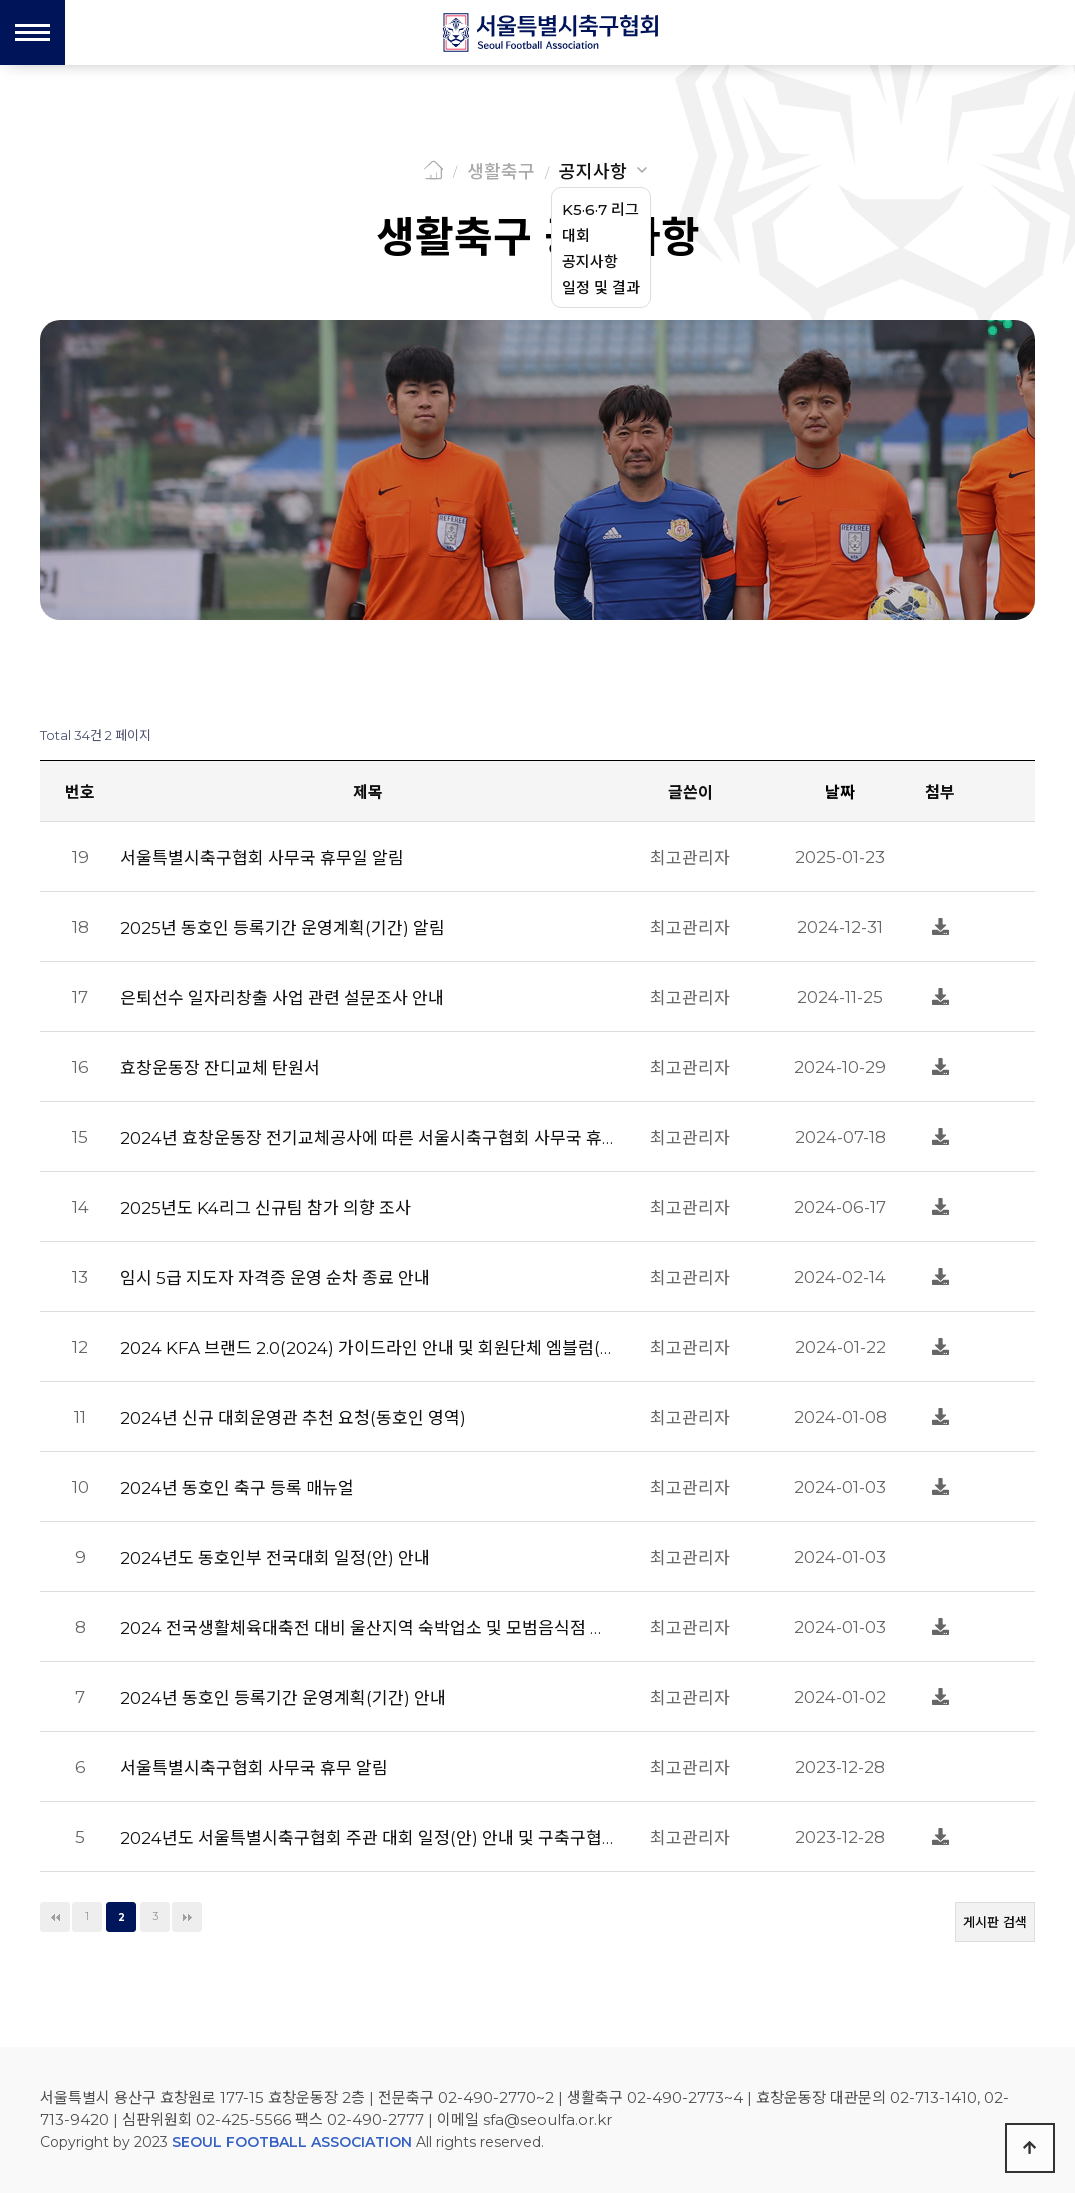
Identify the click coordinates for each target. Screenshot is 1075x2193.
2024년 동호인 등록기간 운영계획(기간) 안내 (283, 1698)
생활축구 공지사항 (538, 237)
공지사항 (593, 172)
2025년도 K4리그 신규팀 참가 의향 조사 (265, 1208)
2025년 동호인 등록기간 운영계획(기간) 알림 (282, 928)
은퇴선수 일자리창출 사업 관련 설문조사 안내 (282, 998)
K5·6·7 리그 (600, 209)
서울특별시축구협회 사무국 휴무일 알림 (262, 858)
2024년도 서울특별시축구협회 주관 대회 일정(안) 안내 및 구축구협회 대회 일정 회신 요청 (367, 1838)
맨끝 (187, 1917)
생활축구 (501, 172)
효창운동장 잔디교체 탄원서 (220, 1068)
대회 (576, 235)
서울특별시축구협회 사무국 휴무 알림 (254, 1768)
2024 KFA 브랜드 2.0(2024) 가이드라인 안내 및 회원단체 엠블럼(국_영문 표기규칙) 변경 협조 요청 (367, 1348)
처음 (55, 1917)
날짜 (840, 792)
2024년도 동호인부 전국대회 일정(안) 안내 (275, 1558)
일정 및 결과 (601, 287)
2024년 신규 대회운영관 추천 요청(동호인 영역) (293, 1418)
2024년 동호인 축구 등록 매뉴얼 (237, 1488)
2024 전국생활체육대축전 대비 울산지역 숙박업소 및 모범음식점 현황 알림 (367, 1628)
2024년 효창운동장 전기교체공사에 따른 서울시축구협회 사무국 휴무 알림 (367, 1138)
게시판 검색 (995, 1922)
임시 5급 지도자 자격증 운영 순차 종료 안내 (275, 1278)
